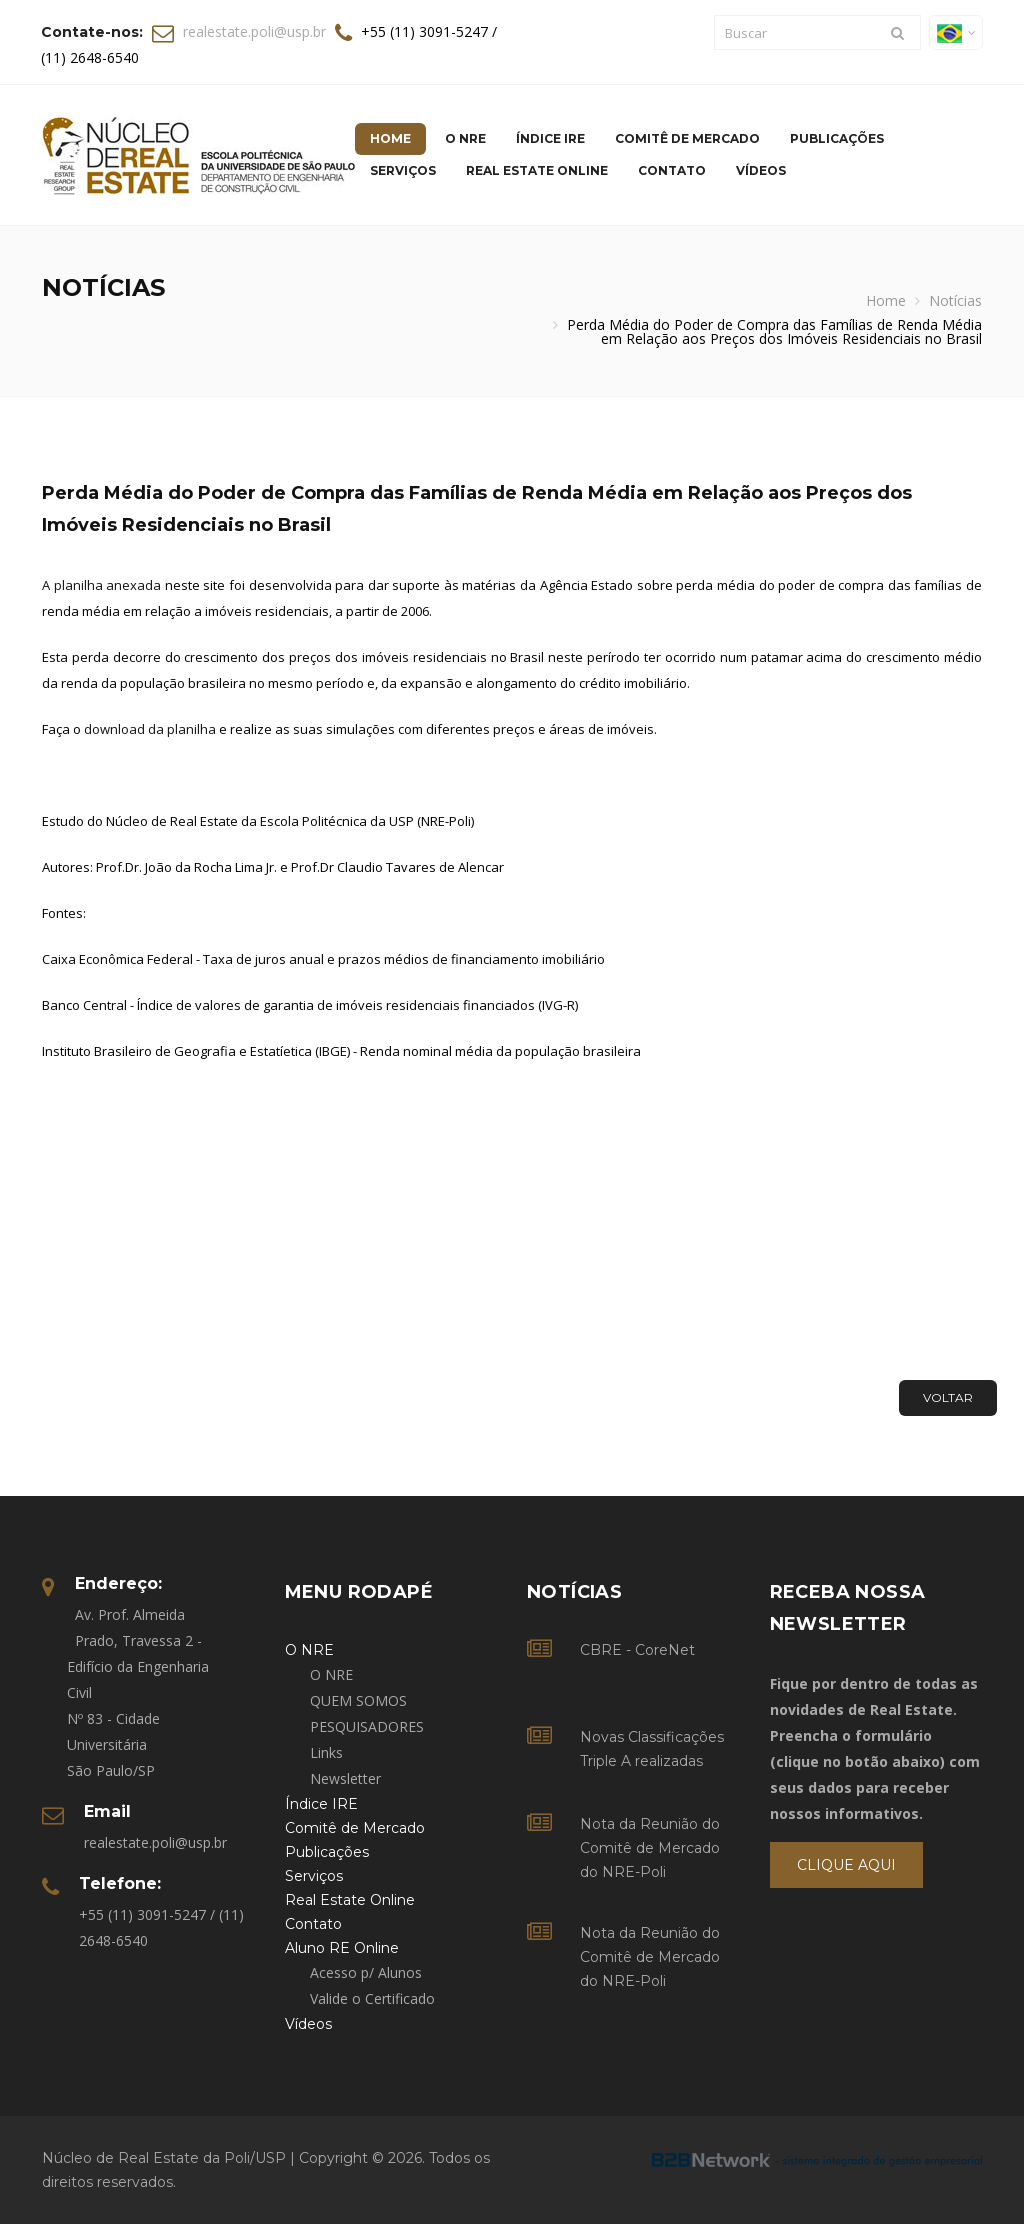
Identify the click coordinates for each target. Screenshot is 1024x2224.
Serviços (403, 170)
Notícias (955, 300)
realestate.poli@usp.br (254, 31)
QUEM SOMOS (358, 1700)
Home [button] (390, 138)
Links (326, 1752)
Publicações (837, 138)
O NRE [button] (465, 138)
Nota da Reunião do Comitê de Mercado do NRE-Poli (650, 1848)
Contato (672, 170)
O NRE (331, 1674)
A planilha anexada (101, 585)
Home (886, 300)
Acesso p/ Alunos (366, 1972)
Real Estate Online (537, 170)
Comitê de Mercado (687, 138)
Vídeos (761, 170)
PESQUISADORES (367, 1726)
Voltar (948, 1397)
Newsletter (345, 1778)
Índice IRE (550, 138)
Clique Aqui (846, 1865)
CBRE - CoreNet (637, 1650)
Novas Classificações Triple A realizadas (652, 1749)
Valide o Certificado (372, 1998)
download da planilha (150, 729)
